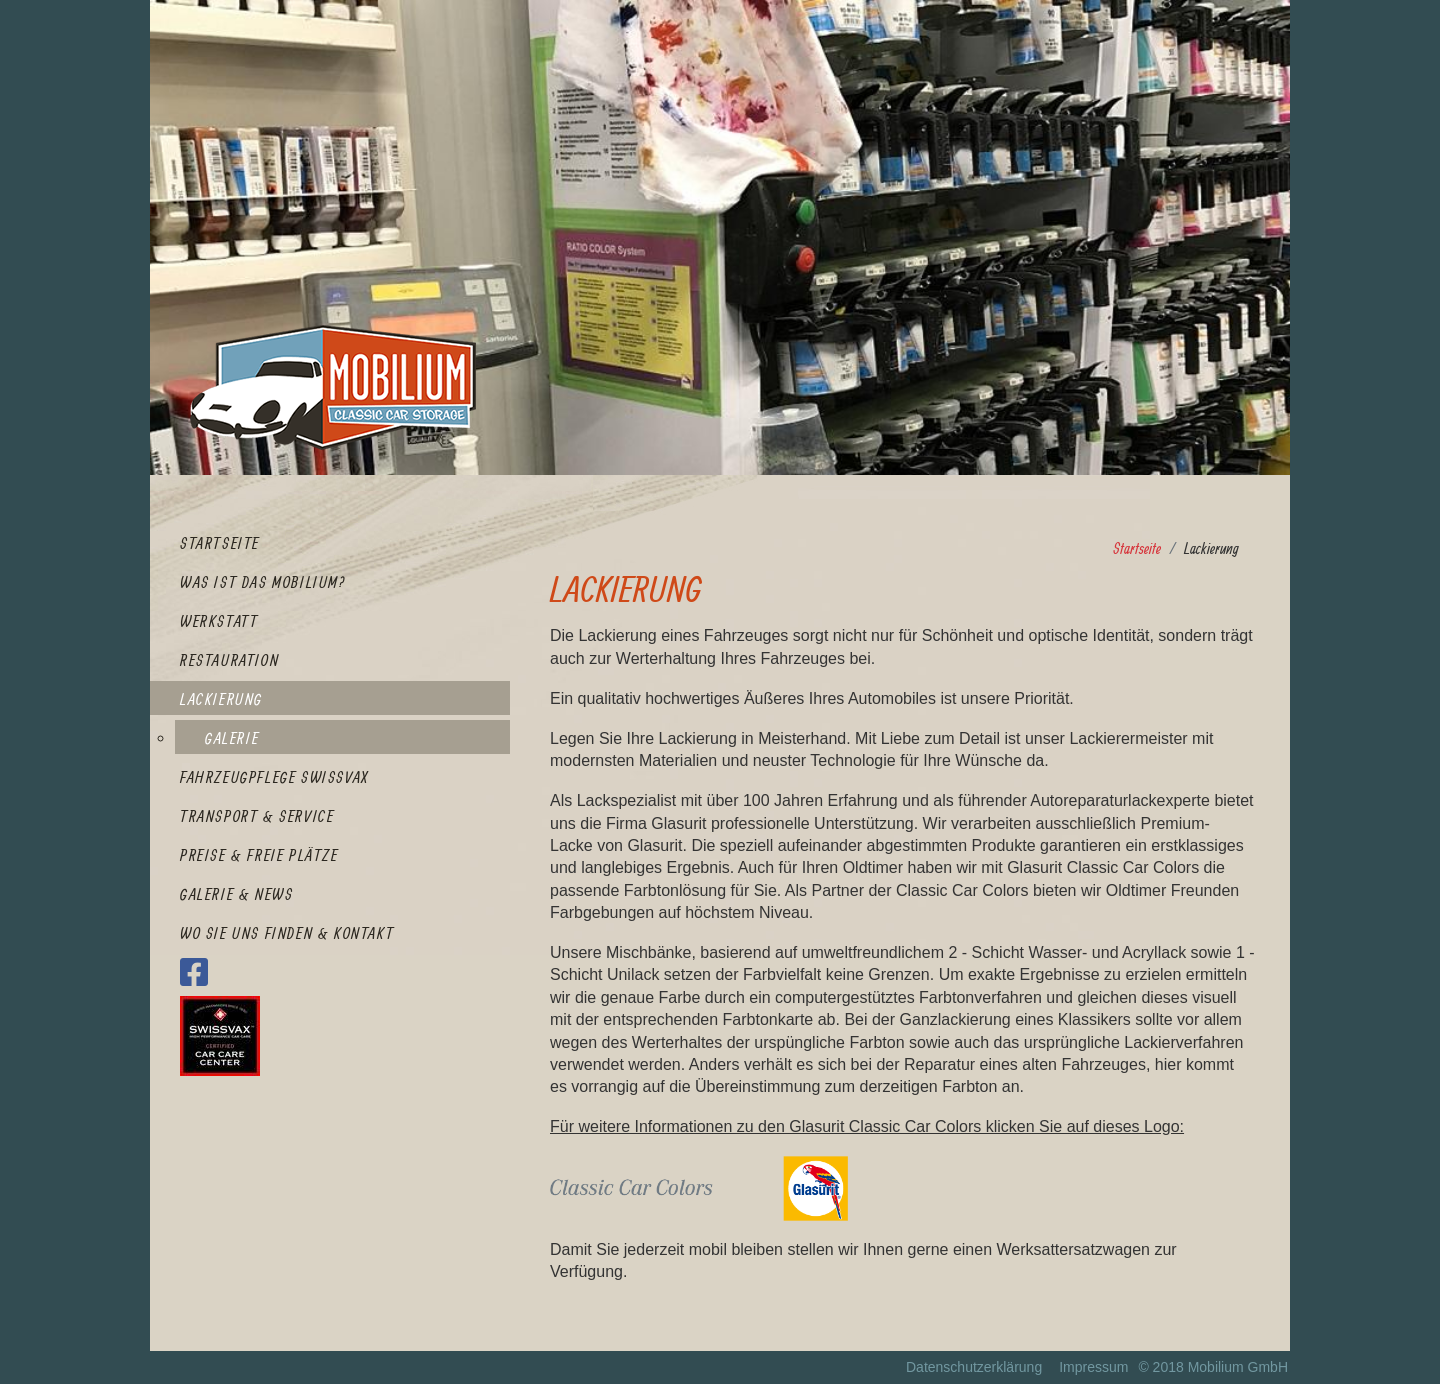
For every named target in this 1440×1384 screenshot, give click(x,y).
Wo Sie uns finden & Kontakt (287, 933)
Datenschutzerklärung (974, 1367)
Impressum (1093, 1367)
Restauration (229, 660)
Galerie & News (236, 894)
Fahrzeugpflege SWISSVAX (274, 777)
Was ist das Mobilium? (263, 582)
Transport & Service (257, 816)
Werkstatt (219, 621)
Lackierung (221, 699)
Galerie (232, 738)
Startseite (220, 543)
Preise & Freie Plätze (259, 855)
